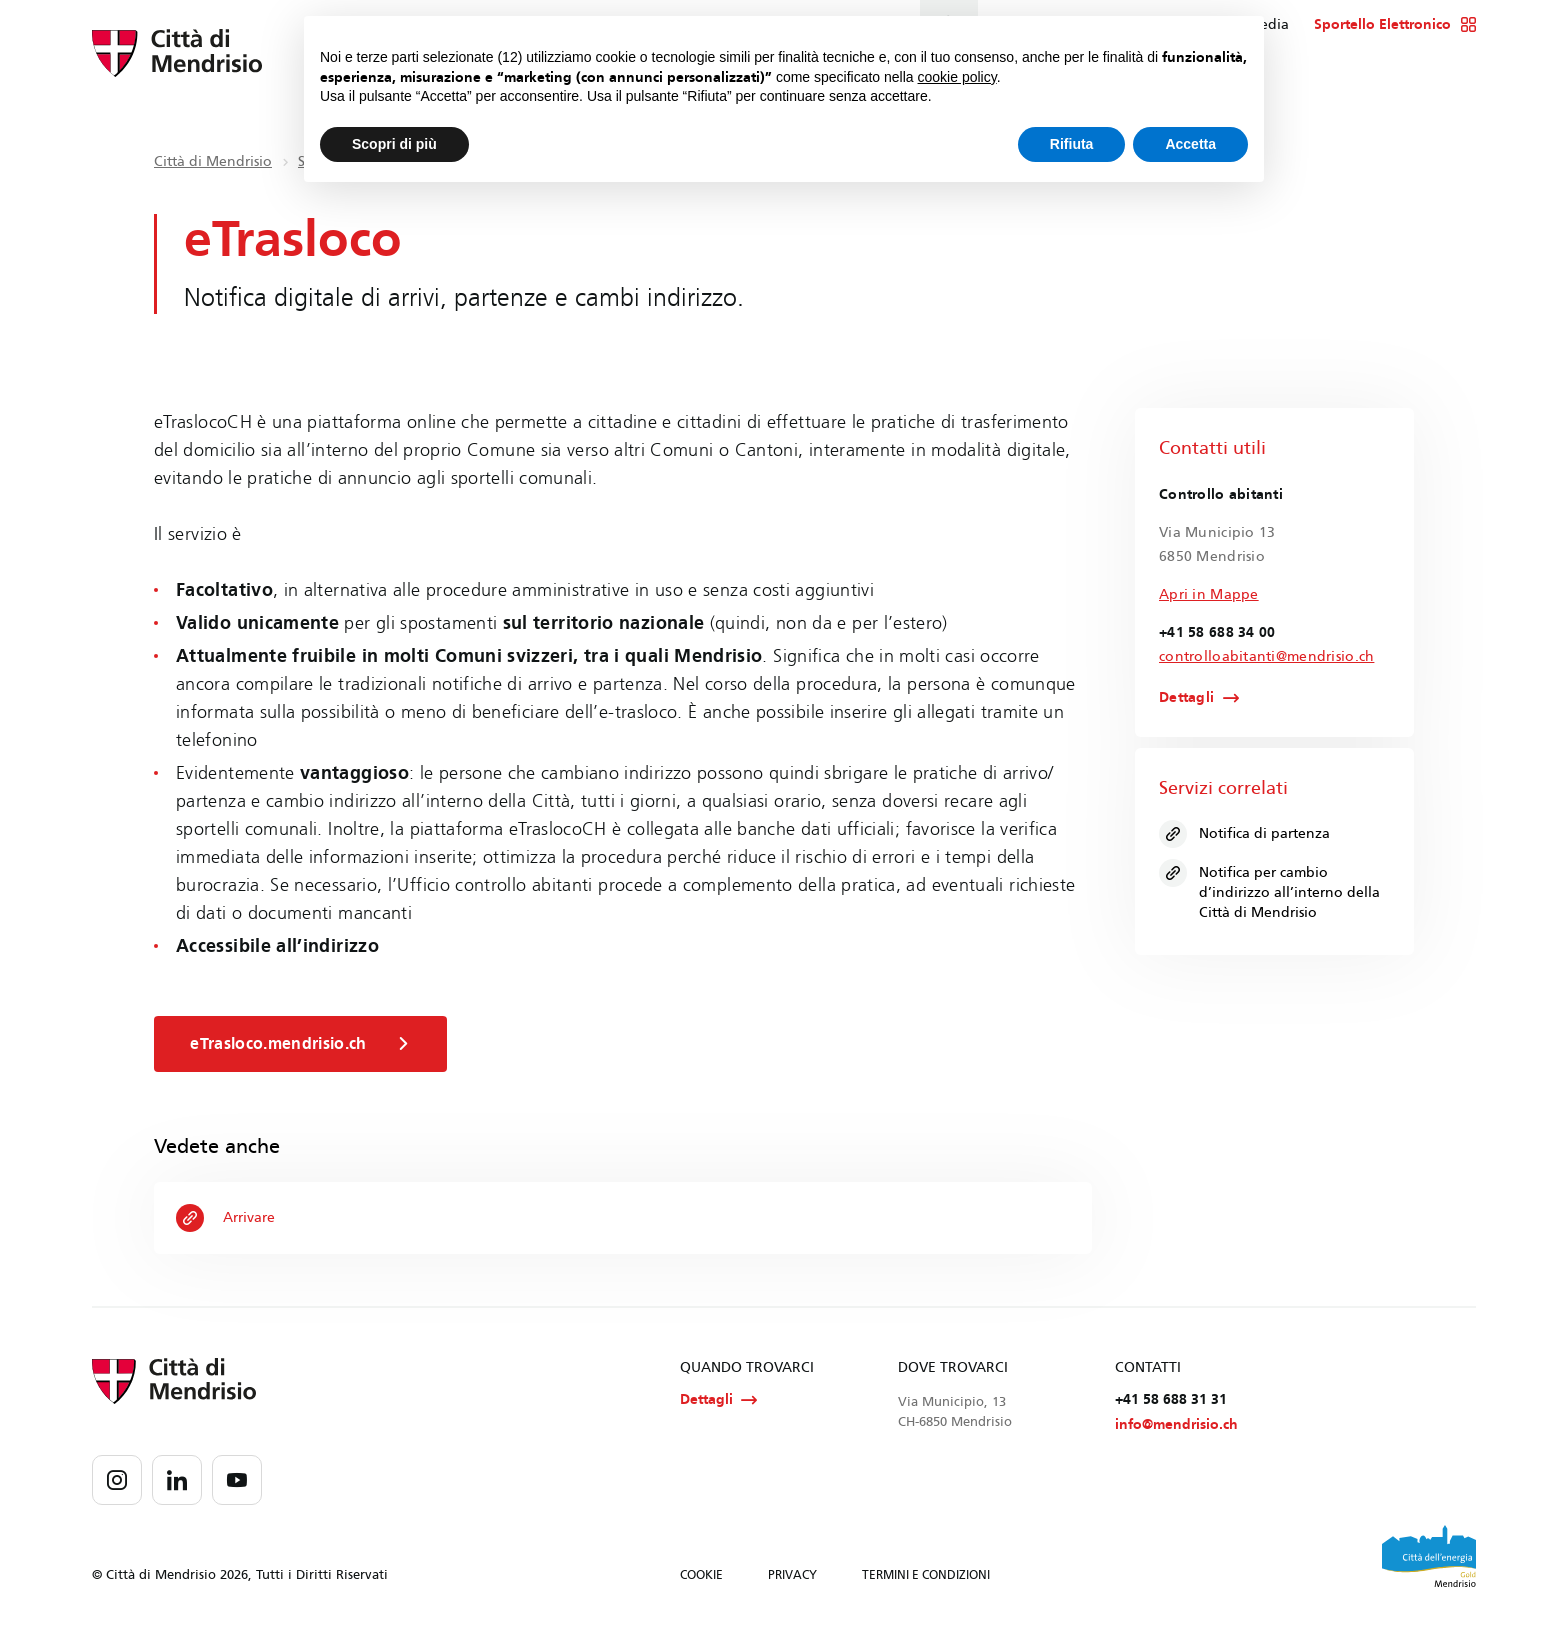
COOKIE (701, 1578)
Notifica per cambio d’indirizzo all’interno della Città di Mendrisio (1270, 891)
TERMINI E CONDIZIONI (926, 1578)
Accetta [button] (1190, 144)
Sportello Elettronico (1395, 25)
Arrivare (227, 1218)
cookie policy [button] (957, 77)
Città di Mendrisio (213, 161)
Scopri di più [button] (394, 144)
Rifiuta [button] (1072, 144)
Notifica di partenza (1245, 835)
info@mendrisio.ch (1176, 1427)
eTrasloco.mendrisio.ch (304, 1044)
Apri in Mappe (1209, 594)
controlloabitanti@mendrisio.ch (1266, 656)
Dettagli (1186, 699)
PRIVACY (792, 1578)
